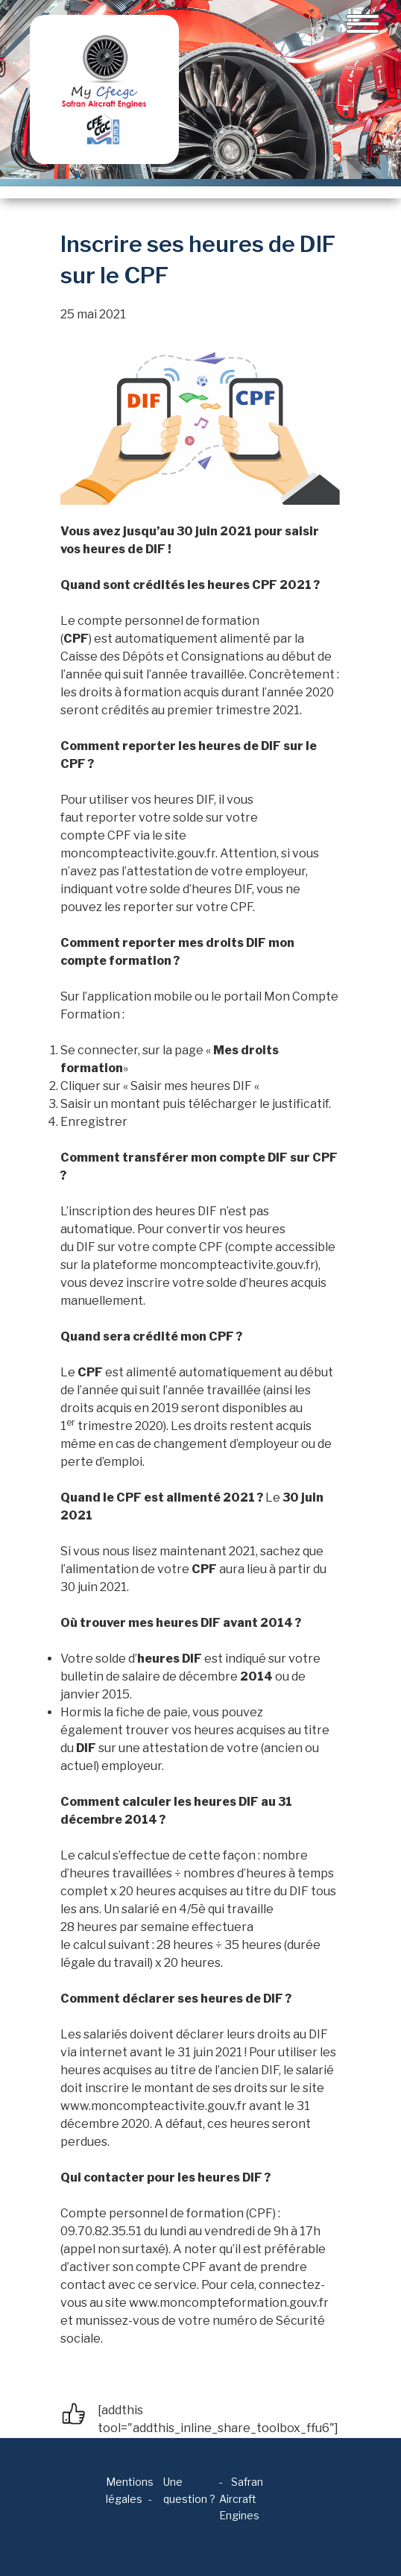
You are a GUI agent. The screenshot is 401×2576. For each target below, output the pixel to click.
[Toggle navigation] (362, 23)
